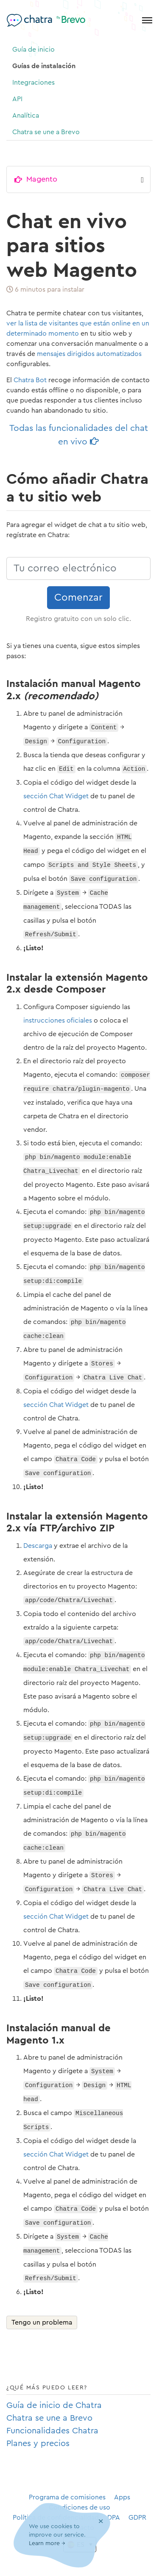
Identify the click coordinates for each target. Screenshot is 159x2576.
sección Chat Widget (56, 796)
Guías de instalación (43, 66)
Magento (41, 179)
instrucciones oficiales (57, 1020)
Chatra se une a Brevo (46, 132)
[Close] (100, 2521)
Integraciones (33, 82)
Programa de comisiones (67, 2497)
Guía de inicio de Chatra (54, 2405)
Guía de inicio (33, 49)
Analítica (25, 115)
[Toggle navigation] (147, 20)
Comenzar (78, 598)
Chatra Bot (30, 380)
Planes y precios (38, 2443)
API (17, 99)
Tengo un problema (41, 2322)
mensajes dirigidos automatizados (89, 353)
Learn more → (47, 2543)
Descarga (37, 1545)
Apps (122, 2497)
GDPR (137, 2517)
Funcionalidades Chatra (52, 2431)
